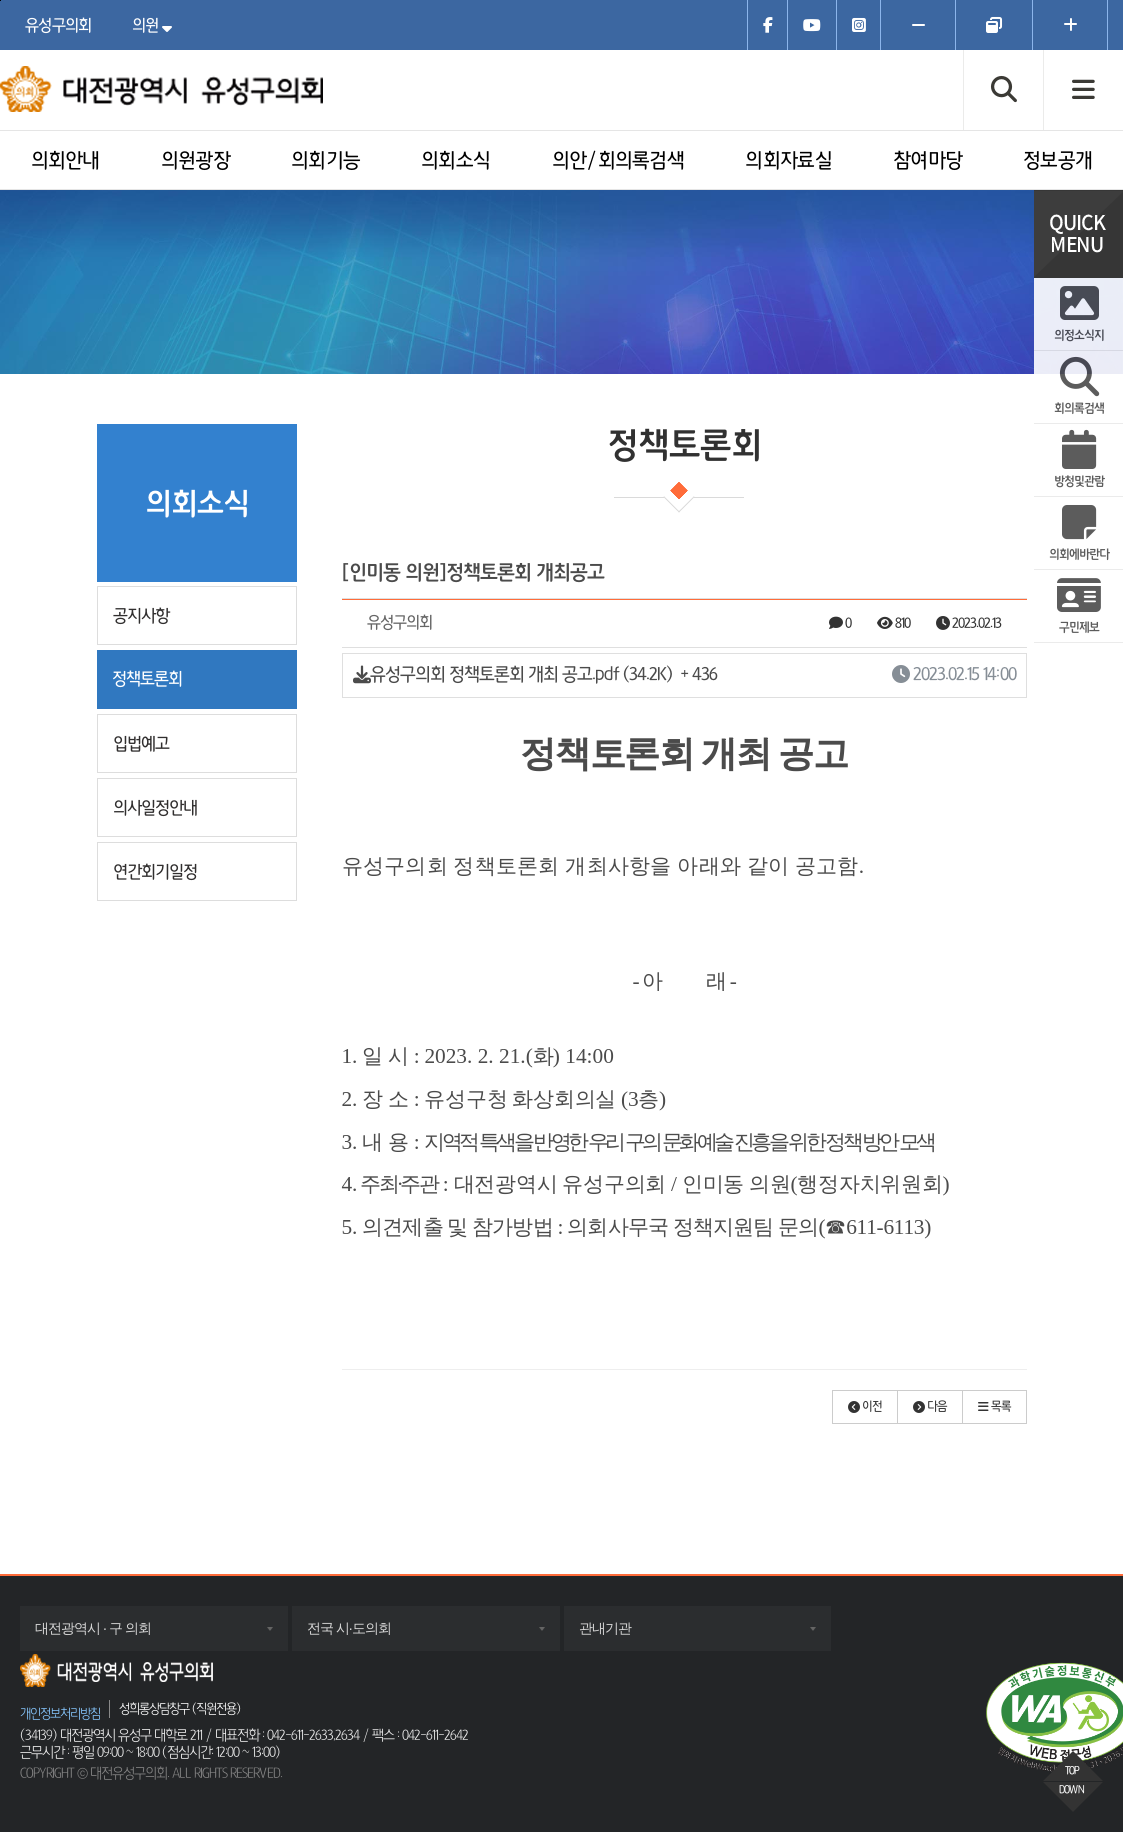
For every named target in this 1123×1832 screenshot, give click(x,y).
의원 (157, 25)
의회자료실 (788, 161)
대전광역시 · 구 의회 (113, 1635)
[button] (865, 1407)
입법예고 (141, 743)
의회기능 (325, 161)
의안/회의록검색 (618, 161)
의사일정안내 (155, 807)
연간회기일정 (155, 871)
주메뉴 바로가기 (0, 0)
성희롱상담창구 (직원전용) (179, 1708)
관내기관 (625, 1635)
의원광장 (195, 161)
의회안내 (65, 161)
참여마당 (927, 161)
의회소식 (455, 161)
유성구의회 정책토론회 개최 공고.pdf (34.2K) (684, 675)
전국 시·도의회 (369, 1635)
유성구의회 (58, 25)
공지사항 (141, 615)
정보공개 (1057, 161)
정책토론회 (147, 678)
